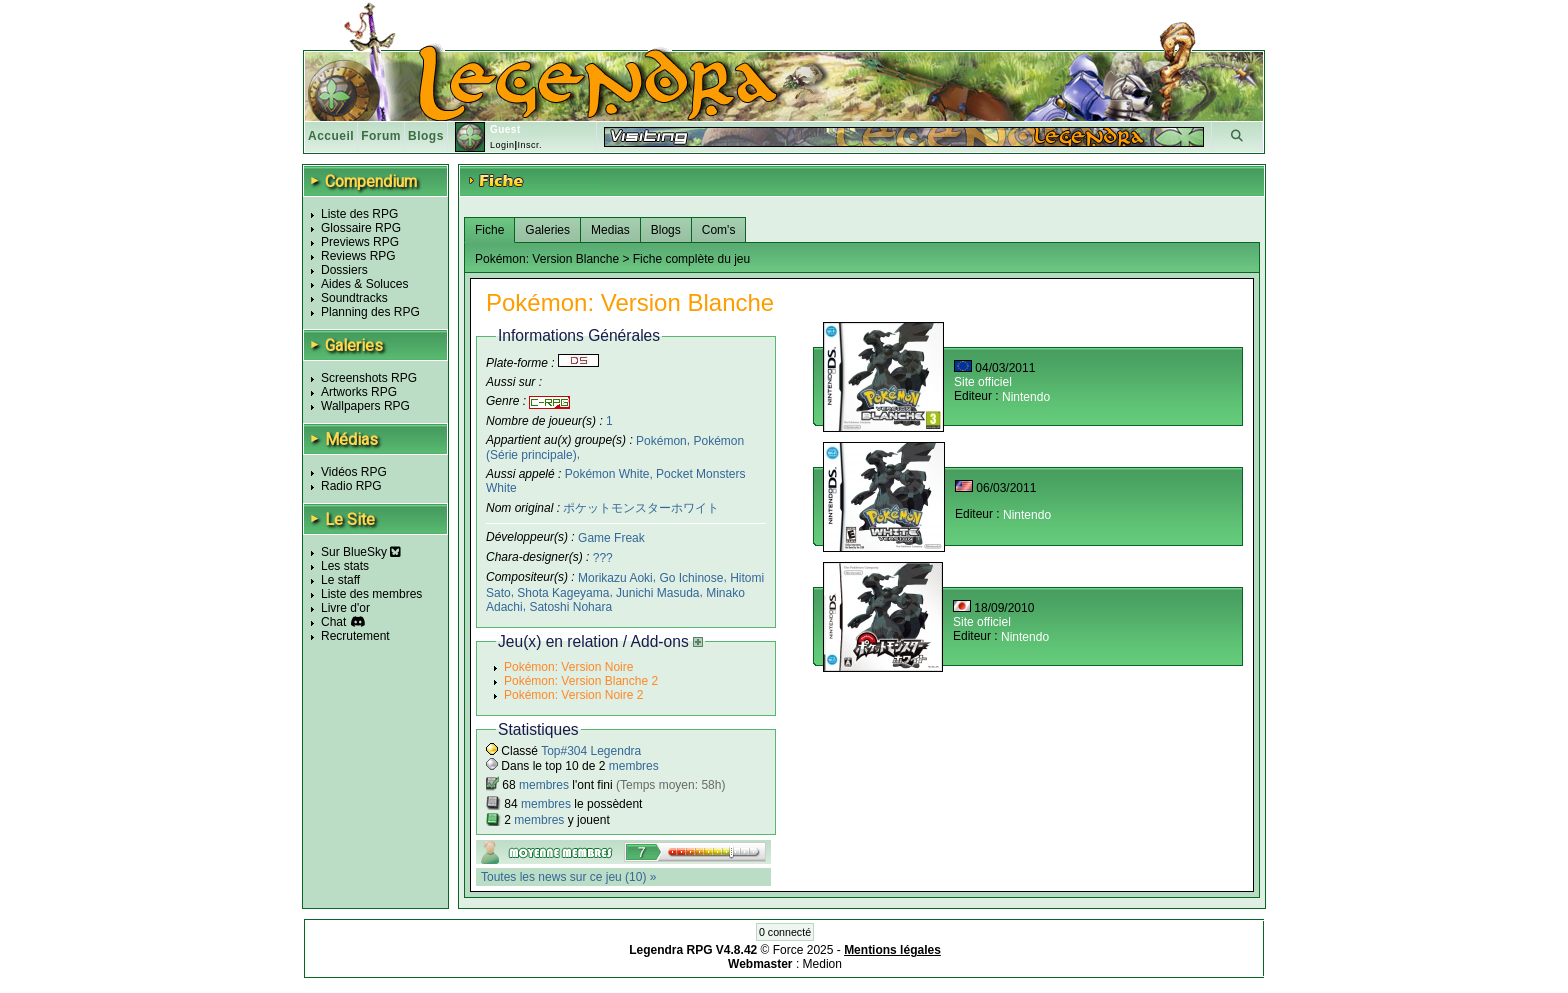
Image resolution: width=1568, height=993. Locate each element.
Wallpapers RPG (365, 406)
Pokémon (661, 440)
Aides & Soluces (364, 284)
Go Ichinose (691, 578)
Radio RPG (351, 486)
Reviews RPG (358, 256)
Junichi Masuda (657, 592)
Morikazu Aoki (615, 578)
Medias (610, 230)
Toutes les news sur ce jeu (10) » (568, 877)
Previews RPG (360, 242)
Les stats (345, 566)
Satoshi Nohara (570, 607)
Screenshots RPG (369, 378)
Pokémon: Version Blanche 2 (581, 681)
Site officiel (983, 382)
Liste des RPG (359, 214)
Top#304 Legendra (591, 751)
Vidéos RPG (354, 472)
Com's (719, 230)
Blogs (426, 136)
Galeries (547, 230)
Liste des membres (371, 594)
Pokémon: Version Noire (568, 667)
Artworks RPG (359, 392)
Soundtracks (354, 298)
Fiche (489, 230)
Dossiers (344, 270)
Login (502, 145)
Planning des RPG (370, 312)
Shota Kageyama (563, 592)
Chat (333, 622)
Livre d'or (345, 608)
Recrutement (355, 636)
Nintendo (1026, 397)
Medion (822, 964)
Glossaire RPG (361, 228)
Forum (381, 136)
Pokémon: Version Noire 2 (573, 695)
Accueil (331, 136)
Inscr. (529, 145)
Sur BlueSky (361, 552)
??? (603, 558)
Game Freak (611, 538)
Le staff (340, 580)
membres (634, 766)
